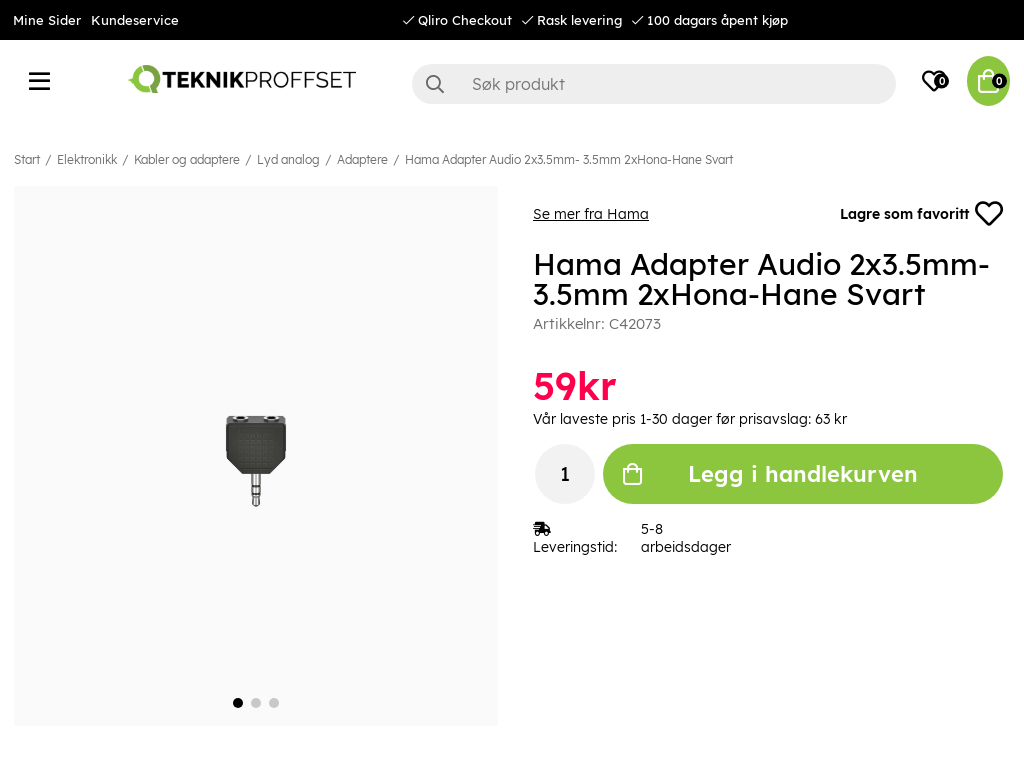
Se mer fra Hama (591, 214)
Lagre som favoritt (921, 214)
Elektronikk (87, 159)
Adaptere (362, 159)
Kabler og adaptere (187, 159)
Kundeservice (135, 20)
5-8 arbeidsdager (686, 538)
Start (27, 159)
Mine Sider (47, 20)
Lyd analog (288, 159)
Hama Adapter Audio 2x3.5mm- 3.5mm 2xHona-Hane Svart (569, 159)
